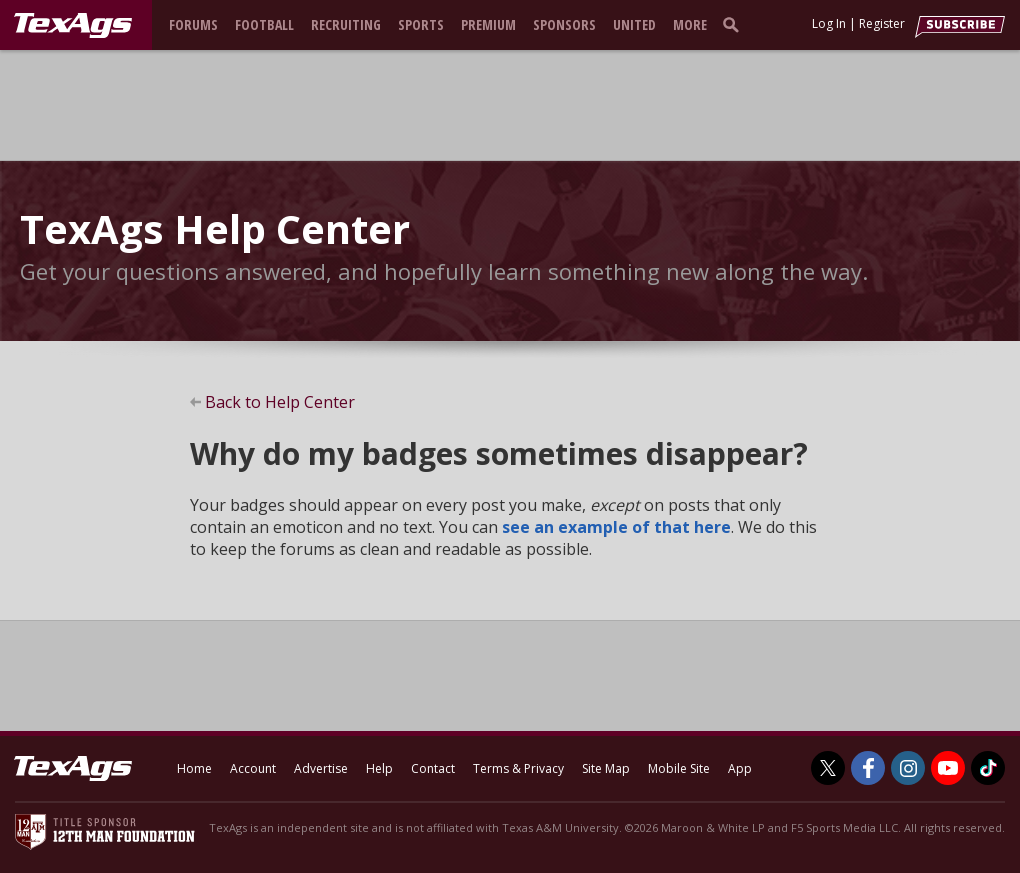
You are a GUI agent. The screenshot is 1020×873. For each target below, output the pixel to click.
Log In (829, 23)
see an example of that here (616, 527)
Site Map (606, 768)
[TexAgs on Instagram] (908, 768)
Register (882, 23)
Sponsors (564, 24)
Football (264, 24)
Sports (421, 24)
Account (253, 768)
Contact (433, 768)
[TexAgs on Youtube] (948, 768)
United (634, 24)
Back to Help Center (280, 402)
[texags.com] (73, 26)
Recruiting (346, 24)
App (740, 768)
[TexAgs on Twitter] (828, 768)
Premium (488, 24)
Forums (193, 24)
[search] (735, 24)
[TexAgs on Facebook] (868, 768)
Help (379, 768)
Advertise (321, 768)
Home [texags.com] (194, 768)
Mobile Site (679, 768)
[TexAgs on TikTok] (988, 768)
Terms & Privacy (518, 768)
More (690, 24)
